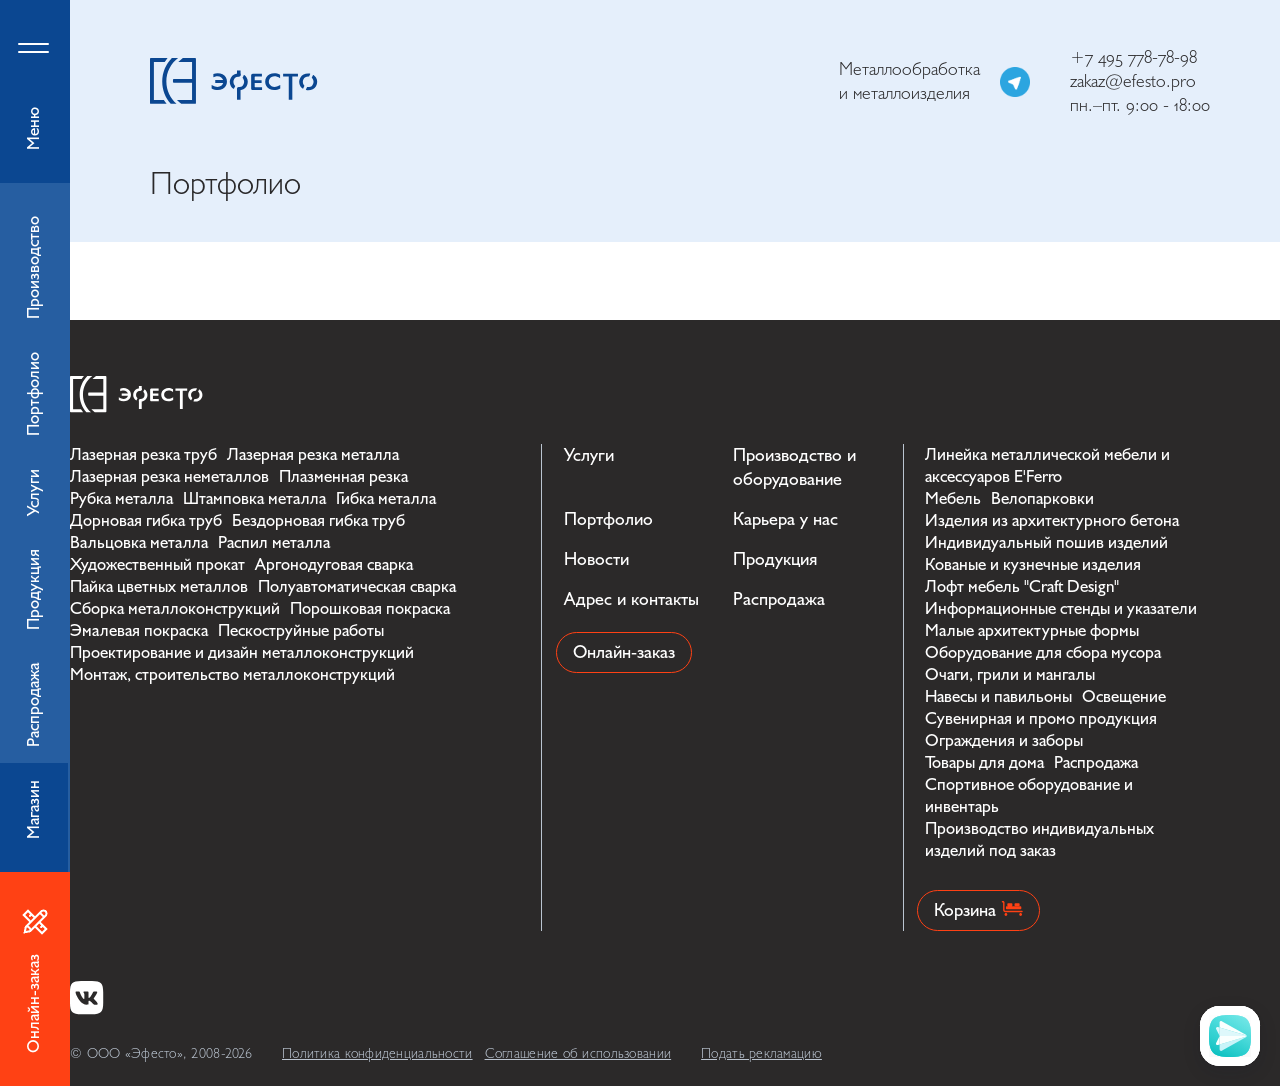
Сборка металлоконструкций (175, 608)
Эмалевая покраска (139, 630)
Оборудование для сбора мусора (1043, 652)
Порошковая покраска (370, 608)
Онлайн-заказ (624, 652)
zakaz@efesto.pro (1133, 81)
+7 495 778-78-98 (1133, 57)
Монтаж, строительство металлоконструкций (232, 674)
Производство (33, 267)
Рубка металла (121, 498)
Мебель (953, 498)
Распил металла (274, 542)
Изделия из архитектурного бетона (1052, 520)
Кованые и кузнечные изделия (1033, 564)
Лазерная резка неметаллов (169, 476)
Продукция (775, 559)
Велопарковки (1042, 498)
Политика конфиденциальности (377, 1053)
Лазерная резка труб (143, 454)
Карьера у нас (785, 519)
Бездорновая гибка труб (318, 520)
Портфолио (608, 519)
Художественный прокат (157, 564)
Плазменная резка (343, 476)
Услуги (589, 455)
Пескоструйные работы (301, 630)
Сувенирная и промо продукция (1041, 718)
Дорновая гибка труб (146, 520)
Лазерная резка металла (313, 454)
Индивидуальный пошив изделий (1046, 542)
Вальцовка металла (139, 542)
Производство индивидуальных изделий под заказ (1039, 839)
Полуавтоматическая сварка (357, 586)
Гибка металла (386, 498)
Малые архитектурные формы (1032, 630)
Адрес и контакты (631, 599)
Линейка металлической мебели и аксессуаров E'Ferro (1047, 465)
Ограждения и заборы (1004, 740)
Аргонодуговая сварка (334, 564)
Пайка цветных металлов (159, 586)
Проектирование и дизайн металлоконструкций (242, 652)
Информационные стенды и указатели (1061, 608)
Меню (34, 91)
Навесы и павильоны (998, 696)
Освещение (1124, 696)
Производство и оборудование (794, 467)
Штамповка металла (254, 498)
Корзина (978, 910)
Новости (596, 559)
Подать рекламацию (761, 1053)
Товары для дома (984, 762)
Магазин (33, 809)
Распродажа (779, 599)
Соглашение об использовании (578, 1053)
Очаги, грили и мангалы (1010, 674)
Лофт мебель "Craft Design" (1022, 586)
